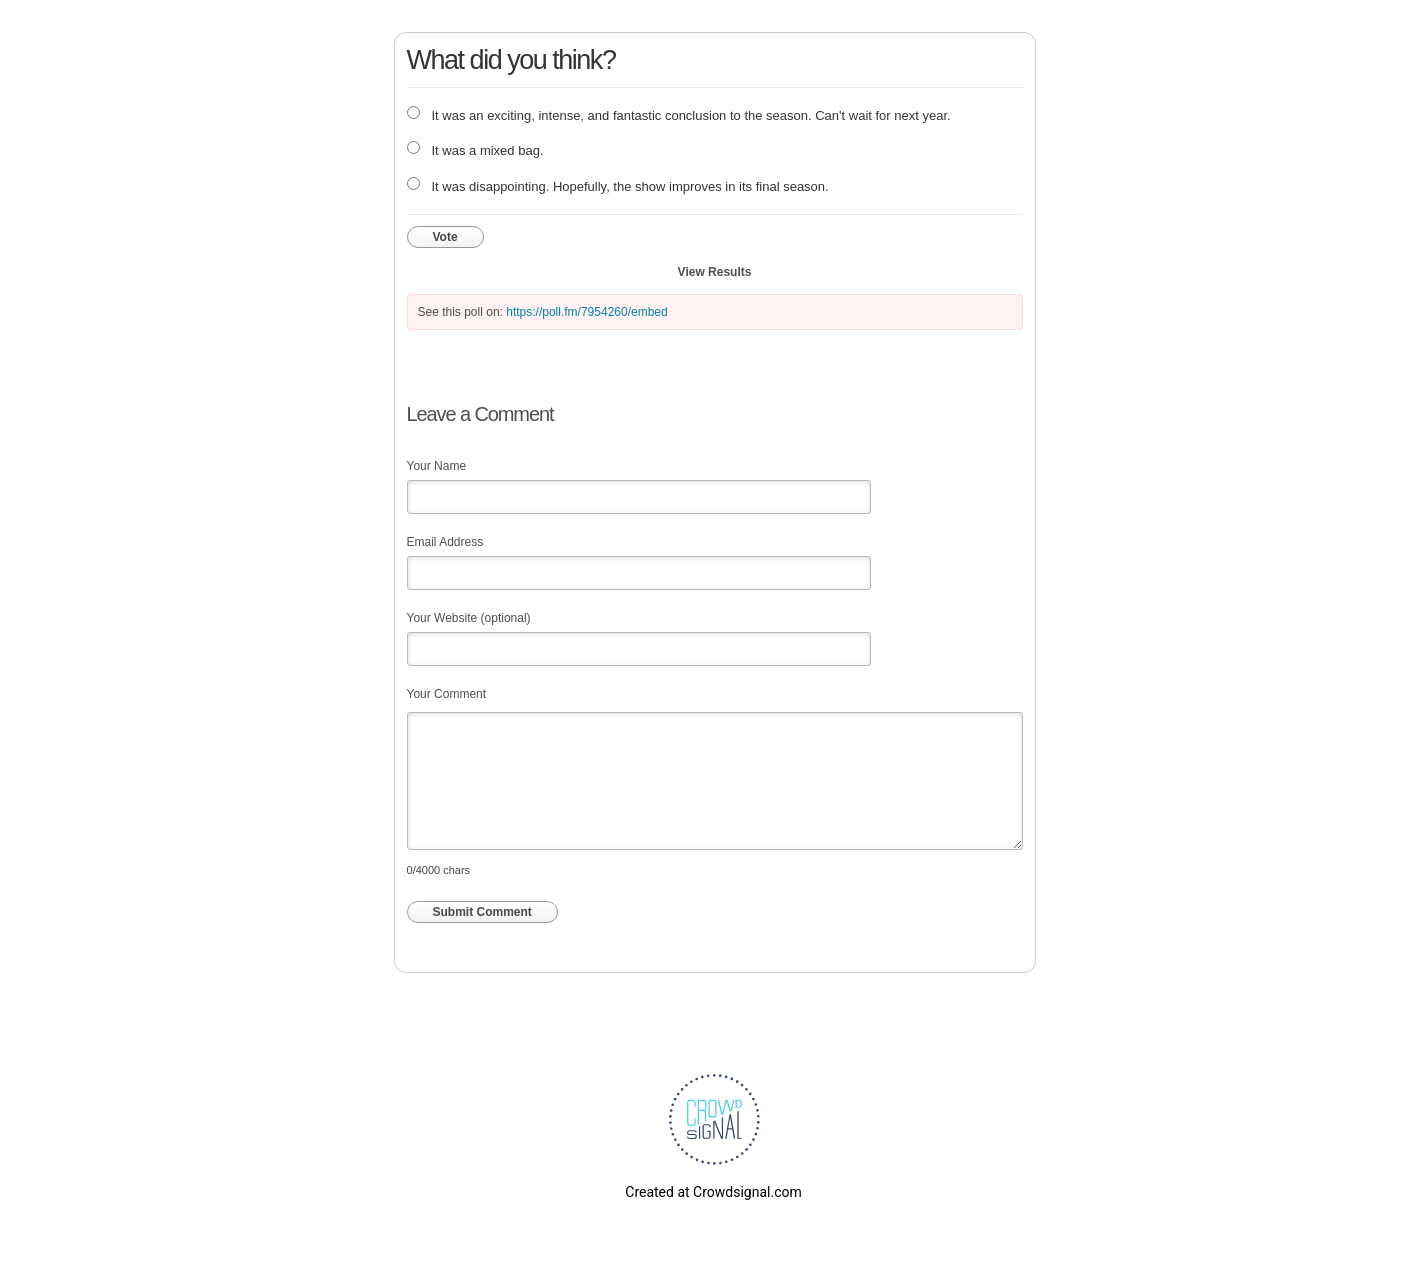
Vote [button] (445, 237)
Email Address (445, 542)
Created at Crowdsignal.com (713, 1192)
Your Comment (447, 694)
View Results (715, 272)
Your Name (437, 466)
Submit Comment (482, 912)
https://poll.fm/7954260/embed (586, 312)
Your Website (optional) (469, 618)
